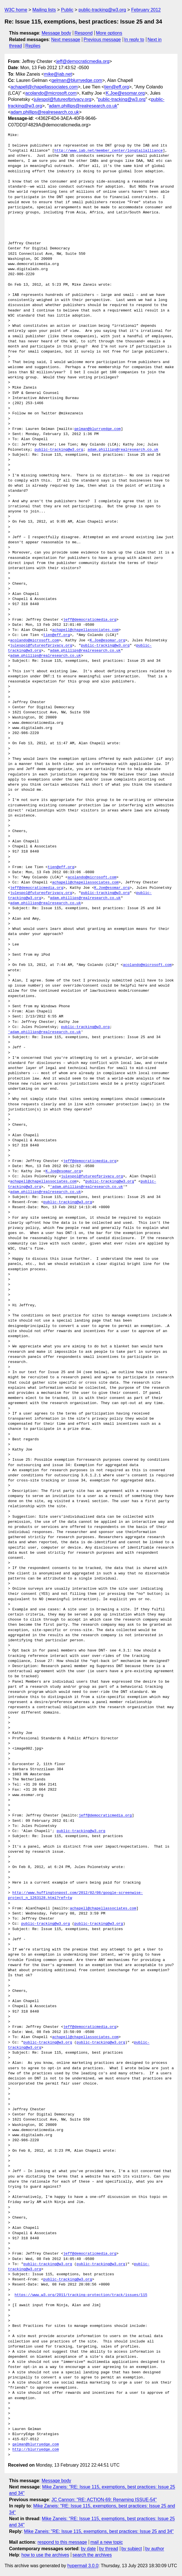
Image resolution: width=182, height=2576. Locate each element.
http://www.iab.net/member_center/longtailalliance (108, 150)
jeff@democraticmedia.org (82, 61)
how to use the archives (45, 2554)
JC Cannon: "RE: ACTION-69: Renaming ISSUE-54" (104, 2499)
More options (109, 33)
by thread (108, 2548)
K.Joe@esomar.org (125, 93)
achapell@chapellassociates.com (44, 86)
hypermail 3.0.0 (82, 2565)
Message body (56, 33)
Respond (84, 33)
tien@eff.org (116, 86)
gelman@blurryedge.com (76, 80)
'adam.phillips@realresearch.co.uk (44, 1032)
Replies (32, 45)
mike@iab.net (58, 74)
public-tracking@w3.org (102, 9)
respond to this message (62, 2542)
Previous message (102, 39)
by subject (131, 2548)
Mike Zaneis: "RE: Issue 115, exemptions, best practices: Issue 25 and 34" (98, 2531)
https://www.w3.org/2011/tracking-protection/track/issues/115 (80, 2295)
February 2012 (146, 9)
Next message (65, 39)
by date (88, 2548)
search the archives (92, 2554)
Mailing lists (44, 9)
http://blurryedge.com (35, 2449)
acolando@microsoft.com (51, 93)
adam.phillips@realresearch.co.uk (83, 105)
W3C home (16, 9)
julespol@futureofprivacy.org (62, 99)
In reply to (134, 39)
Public (67, 9)
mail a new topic (106, 2542)
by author (154, 2548)
